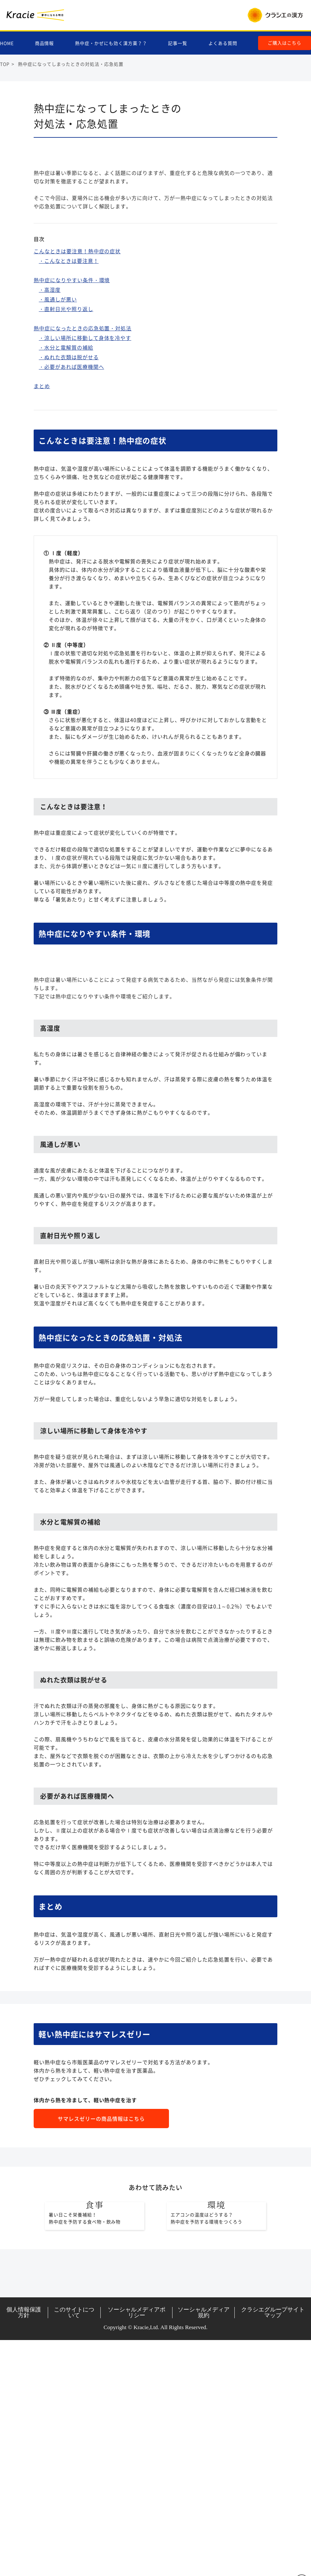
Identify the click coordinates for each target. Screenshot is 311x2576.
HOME (7, 43)
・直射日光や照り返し (66, 400)
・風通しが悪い (58, 391)
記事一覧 (177, 43)
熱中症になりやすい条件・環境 (72, 371)
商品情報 (44, 43)
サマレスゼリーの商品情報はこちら (101, 2301)
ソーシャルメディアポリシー (136, 2548)
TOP (5, 64)
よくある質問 (222, 43)
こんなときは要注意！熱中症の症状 (77, 342)
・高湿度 (50, 381)
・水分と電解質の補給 (66, 439)
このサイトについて (74, 2548)
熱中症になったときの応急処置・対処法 (82, 419)
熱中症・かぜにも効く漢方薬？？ (111, 43)
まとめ (42, 477)
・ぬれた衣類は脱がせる (69, 448)
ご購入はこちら (284, 42)
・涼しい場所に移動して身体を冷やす (85, 429)
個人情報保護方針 (23, 2548)
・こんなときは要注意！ (69, 352)
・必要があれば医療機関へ (71, 458)
